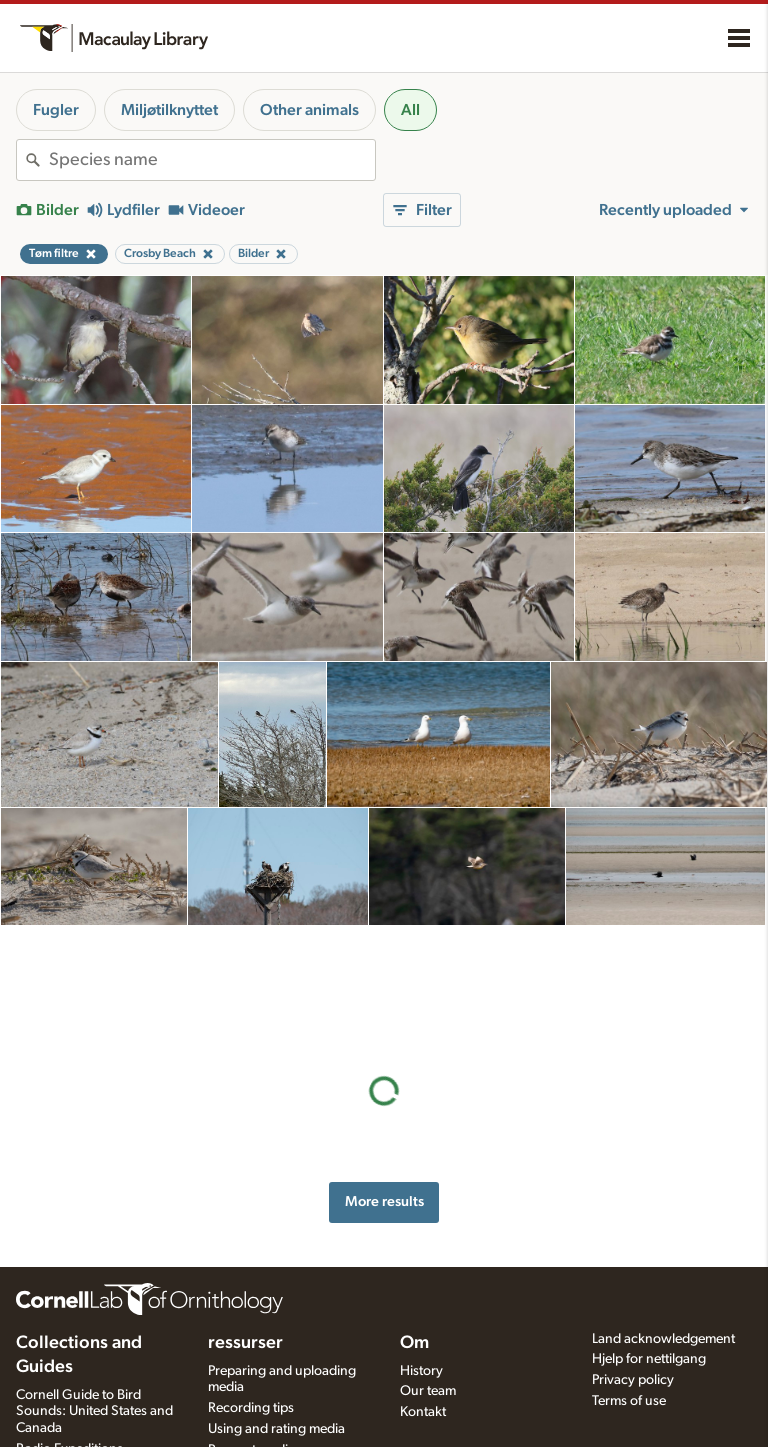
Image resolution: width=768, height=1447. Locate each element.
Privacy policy (633, 1344)
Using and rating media (276, 1393)
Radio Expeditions (69, 1413)
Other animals (309, 110)
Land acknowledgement (663, 1303)
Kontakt (423, 1376)
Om (414, 1307)
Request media (251, 1414)
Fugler (56, 110)
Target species (250, 1435)
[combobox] (212, 160)
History (421, 1335)
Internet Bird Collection (84, 1434)
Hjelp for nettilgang (649, 1323)
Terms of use (629, 1365)
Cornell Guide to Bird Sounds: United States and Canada (94, 1376)
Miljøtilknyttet (169, 110)
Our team (428, 1355)
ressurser (245, 1307)
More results (384, 1085)
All (410, 110)
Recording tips (251, 1372)
